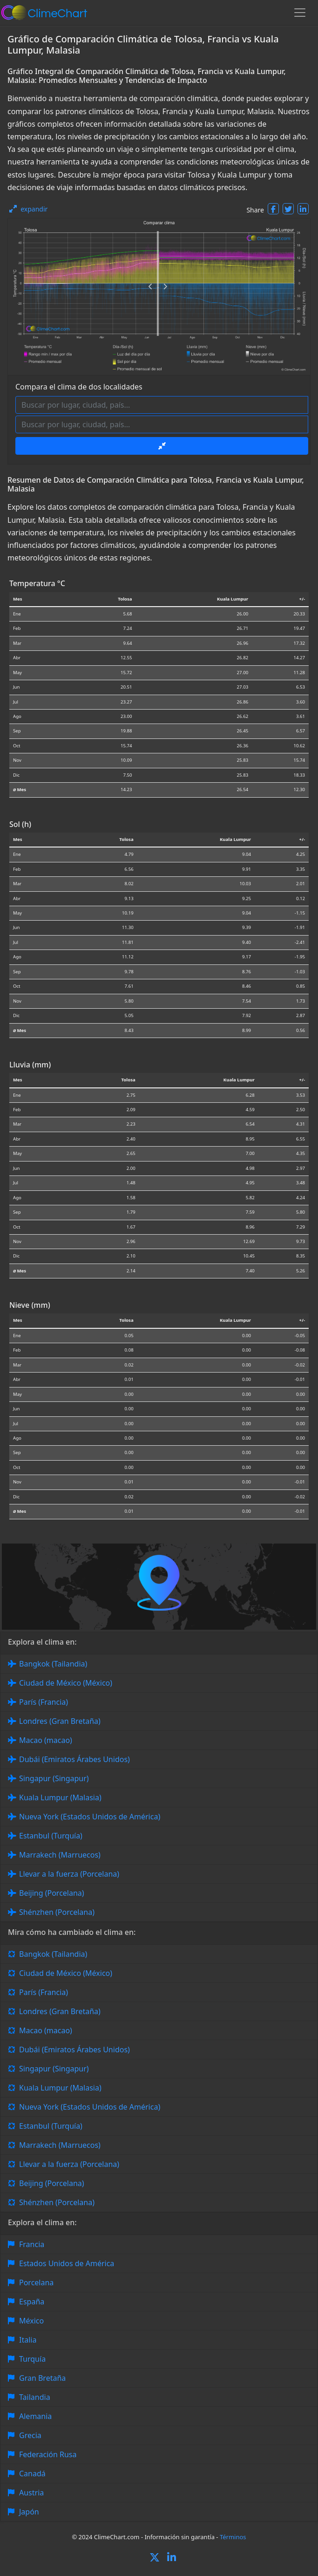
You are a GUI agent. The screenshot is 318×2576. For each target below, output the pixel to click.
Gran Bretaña (42, 2378)
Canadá (32, 2473)
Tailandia (34, 2397)
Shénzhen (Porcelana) (57, 1912)
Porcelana (36, 2282)
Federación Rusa (47, 2454)
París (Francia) (43, 1702)
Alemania (35, 2416)
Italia (27, 2340)
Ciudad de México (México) (65, 1683)
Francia (31, 2244)
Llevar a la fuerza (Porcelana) (69, 1874)
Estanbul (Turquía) (50, 1836)
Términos (233, 2537)
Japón (29, 2512)
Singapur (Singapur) (54, 1778)
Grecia (30, 2435)
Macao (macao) (45, 1740)
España (31, 2301)
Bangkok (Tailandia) (53, 1664)
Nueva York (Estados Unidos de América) (89, 1816)
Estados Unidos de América (66, 2263)
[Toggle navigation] (299, 12)
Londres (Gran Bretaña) (60, 1721)
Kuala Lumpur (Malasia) (60, 1797)
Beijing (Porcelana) (51, 1893)
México (31, 2321)
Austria (31, 2492)
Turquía (32, 2359)
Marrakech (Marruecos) (60, 1855)
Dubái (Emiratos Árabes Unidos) (74, 1759)
